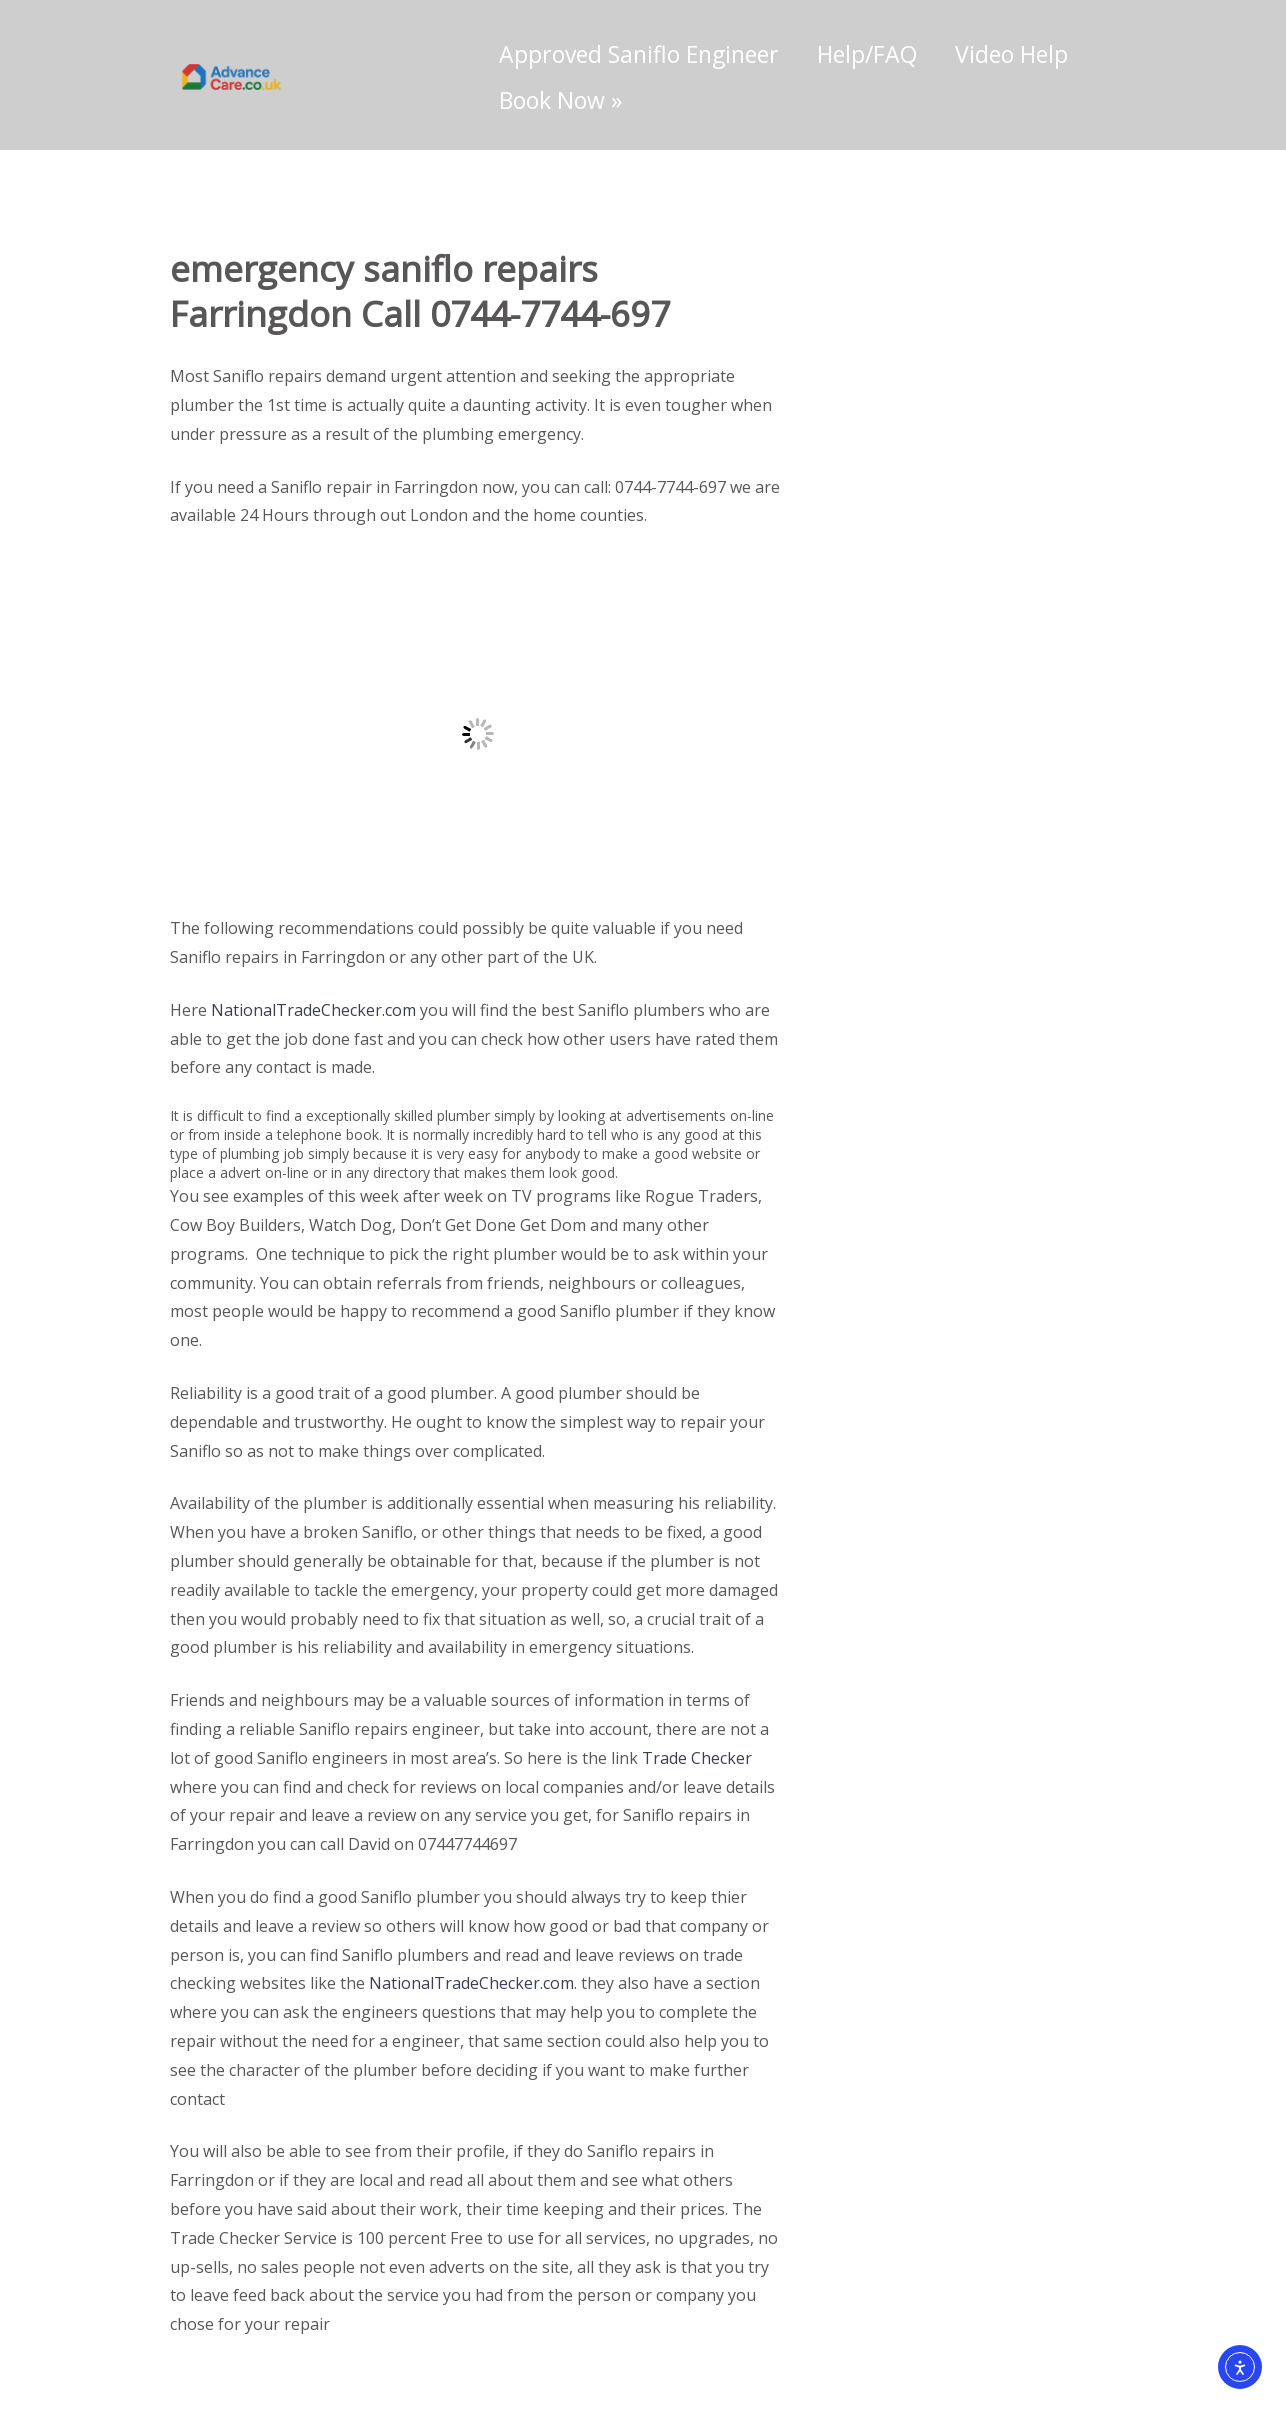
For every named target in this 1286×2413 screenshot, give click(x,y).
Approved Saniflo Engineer (639, 54)
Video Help (1011, 54)
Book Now (560, 100)
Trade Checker (697, 1758)
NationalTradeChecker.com (313, 1010)
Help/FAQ (867, 54)
